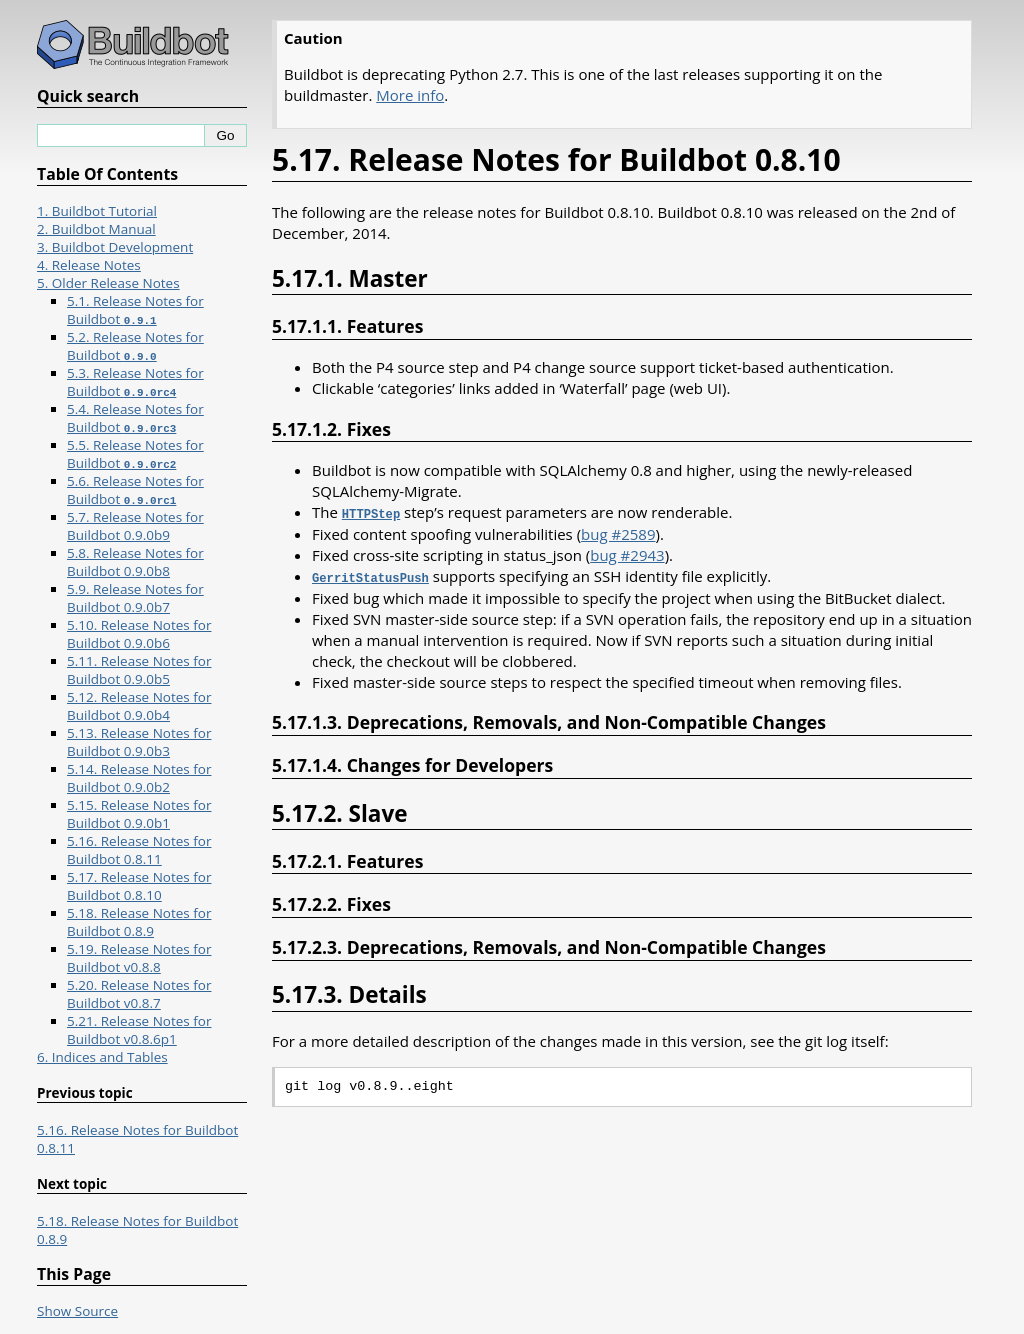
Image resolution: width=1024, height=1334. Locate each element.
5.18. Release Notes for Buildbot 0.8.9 (139, 922)
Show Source (77, 1311)
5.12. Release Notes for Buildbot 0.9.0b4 (139, 706)
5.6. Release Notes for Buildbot (135, 490)
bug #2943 (627, 554)
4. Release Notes (89, 265)
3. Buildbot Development (115, 247)
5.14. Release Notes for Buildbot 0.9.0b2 (139, 778)
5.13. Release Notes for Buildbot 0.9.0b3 (139, 742)
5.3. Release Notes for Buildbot (135, 382)
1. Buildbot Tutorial (97, 211)
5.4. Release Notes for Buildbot (135, 418)
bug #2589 (618, 533)
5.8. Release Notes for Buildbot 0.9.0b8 (135, 562)
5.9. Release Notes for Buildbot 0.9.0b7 (135, 598)
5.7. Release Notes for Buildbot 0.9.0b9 (135, 526)
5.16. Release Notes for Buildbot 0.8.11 (139, 850)
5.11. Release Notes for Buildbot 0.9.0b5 (139, 670)
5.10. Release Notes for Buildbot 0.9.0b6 (139, 634)
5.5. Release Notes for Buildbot (135, 454)
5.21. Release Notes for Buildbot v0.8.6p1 (139, 1030)
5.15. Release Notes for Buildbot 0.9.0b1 (139, 814)
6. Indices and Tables (102, 1057)
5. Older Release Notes (108, 283)
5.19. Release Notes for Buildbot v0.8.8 (139, 958)
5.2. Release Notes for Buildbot (135, 346)
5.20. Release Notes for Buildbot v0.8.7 (139, 994)
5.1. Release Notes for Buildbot (135, 310)
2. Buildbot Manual (96, 229)
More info (410, 95)
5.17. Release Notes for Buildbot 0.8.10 (139, 886)
